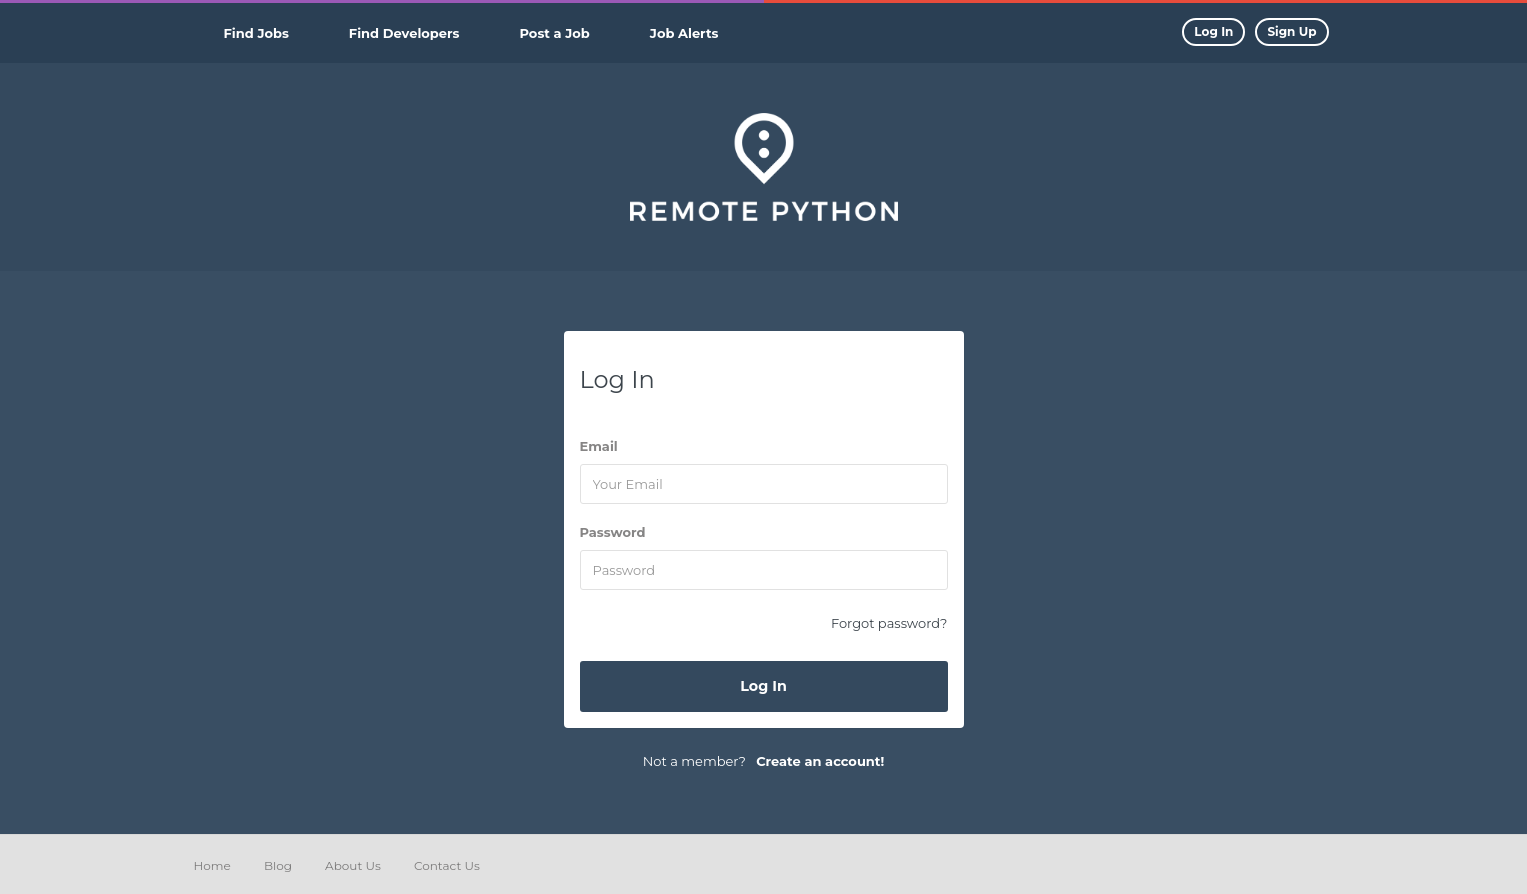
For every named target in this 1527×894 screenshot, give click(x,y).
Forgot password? (889, 623)
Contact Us (447, 865)
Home (212, 865)
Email (599, 446)
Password (613, 532)
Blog (278, 865)
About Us (353, 865)
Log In (763, 686)
